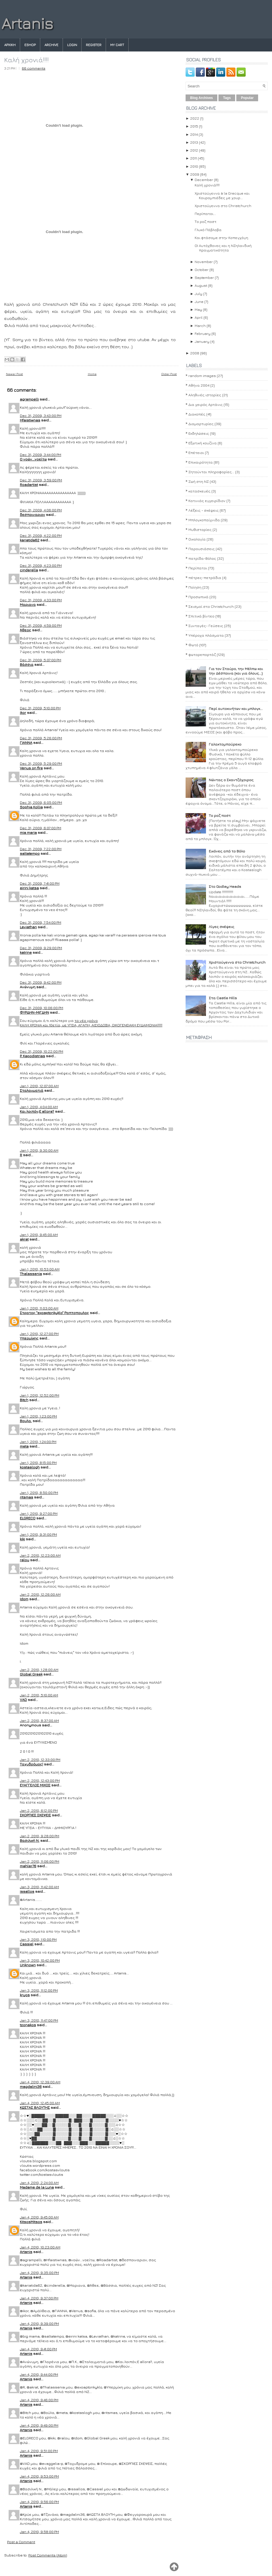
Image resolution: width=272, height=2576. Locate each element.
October (202, 269)
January (202, 341)
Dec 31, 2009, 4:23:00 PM (41, 565)
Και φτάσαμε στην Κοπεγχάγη (221, 237)
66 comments (33, 68)
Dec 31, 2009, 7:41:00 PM (40, 883)
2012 (194, 150)
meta (24, 1446)
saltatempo (30, 853)
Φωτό (193, 645)
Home (92, 374)
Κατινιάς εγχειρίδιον (207, 500)
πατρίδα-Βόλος (202, 558)
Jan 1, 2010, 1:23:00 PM (38, 1416)
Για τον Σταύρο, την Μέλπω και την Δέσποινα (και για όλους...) (236, 670)
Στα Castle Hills (223, 998)
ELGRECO (27, 1518)
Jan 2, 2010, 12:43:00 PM (40, 1780)
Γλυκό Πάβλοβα (208, 229)
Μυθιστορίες (200, 529)
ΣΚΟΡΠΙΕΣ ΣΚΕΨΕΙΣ (35, 1815)
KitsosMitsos (31, 2221)
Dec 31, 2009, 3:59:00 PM (41, 480)
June (199, 301)
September (204, 277)
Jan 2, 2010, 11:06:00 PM (39, 1861)
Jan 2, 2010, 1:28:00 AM (39, 1669)
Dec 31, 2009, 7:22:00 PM (40, 849)
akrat (24, 1239)
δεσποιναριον (32, 514)
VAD (23, 1699)
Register (93, 45)
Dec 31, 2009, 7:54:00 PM (40, 922)
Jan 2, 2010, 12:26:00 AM (40, 1594)
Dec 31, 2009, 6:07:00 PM (40, 828)
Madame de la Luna (37, 2187)
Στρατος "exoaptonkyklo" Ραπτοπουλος (54, 1312)
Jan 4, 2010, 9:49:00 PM (39, 2425)
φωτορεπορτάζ (202, 654)
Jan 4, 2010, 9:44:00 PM (39, 2374)
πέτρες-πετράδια (204, 577)
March (200, 325)
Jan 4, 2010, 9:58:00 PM (39, 2531)
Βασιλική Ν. (29, 1840)
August (201, 285)
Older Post (169, 374)
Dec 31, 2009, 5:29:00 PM (41, 763)
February (203, 333)
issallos (27, 1891)
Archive (51, 45)
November (204, 261)
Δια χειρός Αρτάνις (205, 404)
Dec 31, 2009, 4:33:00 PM (41, 600)
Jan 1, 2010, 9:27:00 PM (39, 1513)
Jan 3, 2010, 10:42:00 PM (40, 1960)
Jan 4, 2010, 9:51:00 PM (39, 2450)
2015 (194, 126)
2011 (193, 158)
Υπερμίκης (29, 1338)
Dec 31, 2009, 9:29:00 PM (41, 947)
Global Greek (31, 1674)
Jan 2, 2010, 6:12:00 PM (39, 1810)
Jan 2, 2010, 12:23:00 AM (40, 1555)
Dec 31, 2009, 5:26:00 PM (41, 738)
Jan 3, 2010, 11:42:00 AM (39, 1886)
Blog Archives (201, 98)
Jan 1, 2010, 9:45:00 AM (39, 1234)
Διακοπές (196, 414)
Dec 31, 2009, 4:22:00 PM (41, 535)
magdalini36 (31, 2086)
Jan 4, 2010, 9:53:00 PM (39, 2476)
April (199, 317)
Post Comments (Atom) (47, 2555)
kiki (22, 1539)
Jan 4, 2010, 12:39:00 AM (40, 2082)
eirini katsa (29, 888)
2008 (194, 353)
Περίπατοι (197, 568)
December (204, 179)
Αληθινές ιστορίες (204, 395)
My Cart (117, 45)
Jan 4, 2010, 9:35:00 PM (39, 2272)
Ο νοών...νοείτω (33, 459)
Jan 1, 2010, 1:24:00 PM (38, 1441)
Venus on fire (31, 768)
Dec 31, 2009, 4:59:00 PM (41, 625)
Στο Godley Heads (225, 886)
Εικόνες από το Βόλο (227, 851)
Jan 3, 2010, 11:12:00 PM (39, 1990)
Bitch (24, 1399)
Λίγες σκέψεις (221, 926)
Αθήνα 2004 (198, 385)
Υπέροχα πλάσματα (206, 635)
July (198, 293)
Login (72, 45)
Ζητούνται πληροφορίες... (211, 471)
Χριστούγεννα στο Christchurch (223, 205)
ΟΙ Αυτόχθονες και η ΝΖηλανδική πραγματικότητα (223, 247)
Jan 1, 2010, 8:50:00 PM (39, 1492)
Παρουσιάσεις (201, 548)
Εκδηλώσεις (198, 433)
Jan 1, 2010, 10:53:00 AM (40, 1269)
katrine (26, 952)
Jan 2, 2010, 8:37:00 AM (39, 1720)
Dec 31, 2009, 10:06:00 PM (41, 1007)
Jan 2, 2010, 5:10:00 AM (39, 1695)
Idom (24, 1599)
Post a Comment (21, 2542)
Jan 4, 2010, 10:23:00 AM (40, 2247)
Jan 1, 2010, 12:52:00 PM (39, 1395)
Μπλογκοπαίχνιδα (204, 520)
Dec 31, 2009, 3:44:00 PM (40, 454)
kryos (25, 1995)
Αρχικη (10, 45)
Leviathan (28, 927)
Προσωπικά (198, 597)
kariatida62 (29, 540)
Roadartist (29, 484)
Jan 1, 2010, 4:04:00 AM (39, 1106)
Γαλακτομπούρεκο (225, 744)
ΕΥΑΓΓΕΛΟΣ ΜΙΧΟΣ (35, 1785)
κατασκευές (199, 491)
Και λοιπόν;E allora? (37, 1111)
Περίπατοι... (205, 213)
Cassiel (26, 1944)
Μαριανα (28, 604)
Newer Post (14, 374)
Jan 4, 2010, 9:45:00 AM (39, 2217)
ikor (23, 712)
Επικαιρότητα (200, 462)
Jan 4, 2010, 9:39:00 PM (39, 2323)
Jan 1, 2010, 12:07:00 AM (39, 1086)
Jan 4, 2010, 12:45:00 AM (40, 2103)
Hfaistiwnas (30, 420)
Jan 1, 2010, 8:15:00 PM (38, 1462)
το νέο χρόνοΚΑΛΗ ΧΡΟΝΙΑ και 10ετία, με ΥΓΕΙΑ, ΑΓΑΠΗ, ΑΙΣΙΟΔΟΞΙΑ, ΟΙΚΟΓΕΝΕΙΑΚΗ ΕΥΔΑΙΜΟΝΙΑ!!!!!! (91, 1022)
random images (202, 375)
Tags (227, 98)
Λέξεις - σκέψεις (203, 510)
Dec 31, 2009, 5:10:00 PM (40, 708)
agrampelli (29, 399)
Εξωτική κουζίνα (202, 443)
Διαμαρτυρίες (201, 423)
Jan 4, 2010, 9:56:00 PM (39, 2501)
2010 (194, 166)
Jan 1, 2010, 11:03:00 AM (39, 1308)
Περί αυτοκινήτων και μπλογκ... (236, 708)
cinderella (29, 570)
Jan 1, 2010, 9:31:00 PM (38, 1534)
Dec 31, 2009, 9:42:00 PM (40, 982)
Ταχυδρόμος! (31, 1764)
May (198, 309)
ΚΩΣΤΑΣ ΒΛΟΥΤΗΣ (35, 2107)
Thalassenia (31, 1273)
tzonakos (28, 2025)
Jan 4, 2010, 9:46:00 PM (39, 2400)
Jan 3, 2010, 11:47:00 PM (39, 2020)
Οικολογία (197, 539)
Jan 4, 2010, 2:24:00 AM (39, 2182)
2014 (194, 134)
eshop (30, 45)
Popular (247, 98)
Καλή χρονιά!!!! (26, 59)
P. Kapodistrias (32, 1056)
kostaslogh (30, 1467)
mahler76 (28, 1866)
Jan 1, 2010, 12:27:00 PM (39, 1333)
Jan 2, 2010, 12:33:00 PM (40, 1759)
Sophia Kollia (31, 807)
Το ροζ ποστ (205, 221)
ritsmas (26, 1497)
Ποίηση (194, 587)
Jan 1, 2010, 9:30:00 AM (39, 1150)
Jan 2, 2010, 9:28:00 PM (39, 1836)
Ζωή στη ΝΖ (198, 481)
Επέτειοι (196, 452)
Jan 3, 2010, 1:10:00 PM (38, 1939)
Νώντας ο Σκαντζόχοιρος (231, 779)
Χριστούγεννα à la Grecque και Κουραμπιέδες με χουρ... (222, 195)
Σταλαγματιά (31, 1090)
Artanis (27, 23)
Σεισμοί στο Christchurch (211, 606)
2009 (194, 174)
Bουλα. (26, 1420)
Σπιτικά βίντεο (201, 616)
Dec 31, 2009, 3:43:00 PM (40, 415)
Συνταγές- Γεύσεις (205, 625)
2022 (194, 118)
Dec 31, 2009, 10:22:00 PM (41, 1051)
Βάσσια (26, 664)
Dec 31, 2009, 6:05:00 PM (41, 802)
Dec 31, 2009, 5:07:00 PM (40, 660)
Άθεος (25, 630)
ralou (24, 1560)
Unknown (28, 1965)
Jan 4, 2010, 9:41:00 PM (38, 2349)
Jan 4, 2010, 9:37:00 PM (39, 2298)
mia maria (28, 832)
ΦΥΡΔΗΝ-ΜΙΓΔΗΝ (34, 1012)
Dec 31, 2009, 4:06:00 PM (41, 510)
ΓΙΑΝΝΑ (26, 742)
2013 (194, 142)
